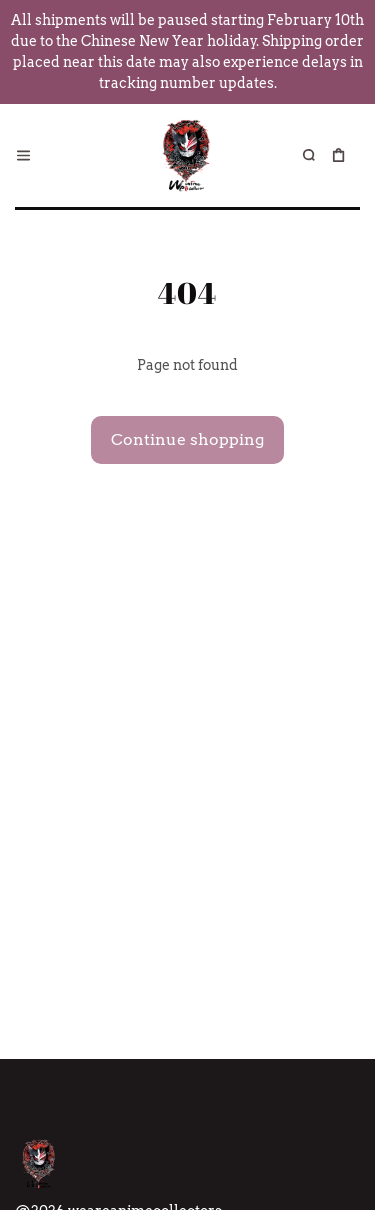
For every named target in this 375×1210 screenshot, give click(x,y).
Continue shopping (187, 439)
